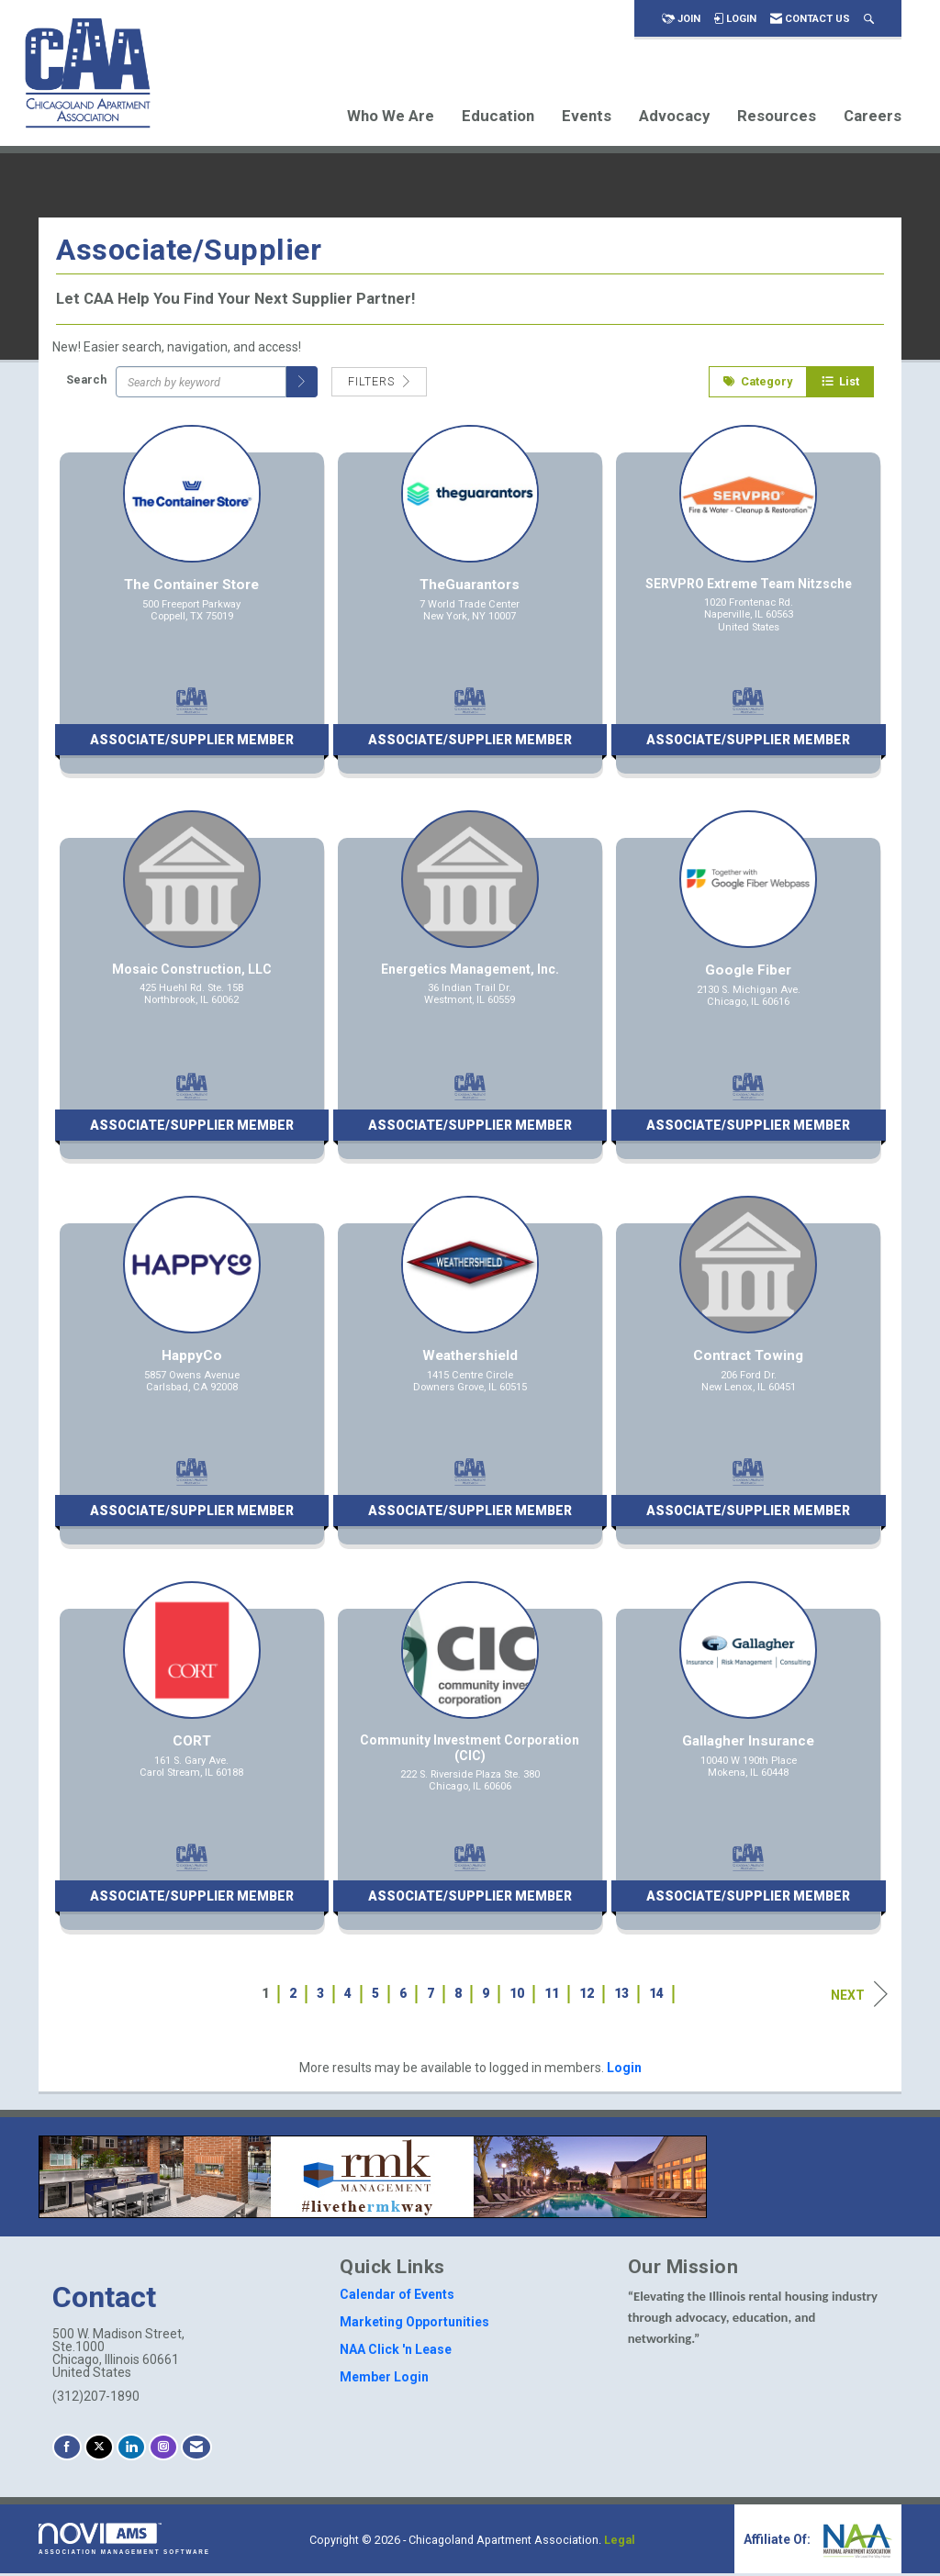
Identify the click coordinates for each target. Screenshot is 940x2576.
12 (586, 1996)
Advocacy (674, 115)
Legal (619, 2542)
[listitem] (191, 611)
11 (551, 1996)
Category (757, 384)
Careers (872, 115)
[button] (302, 384)
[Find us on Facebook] (67, 2450)
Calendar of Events (397, 2297)
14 (656, 1996)
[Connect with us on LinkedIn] (131, 2450)
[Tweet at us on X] (99, 2450)
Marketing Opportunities (414, 2324)
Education (498, 115)
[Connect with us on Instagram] (163, 2450)
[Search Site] (869, 19)
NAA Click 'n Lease (396, 2352)
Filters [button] (379, 384)
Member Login (384, 2379)
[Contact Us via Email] (196, 2450)
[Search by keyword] (201, 384)
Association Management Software (124, 2542)
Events (586, 115)
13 (621, 1996)
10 (516, 1996)
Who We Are (390, 115)
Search (86, 381)
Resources (776, 115)
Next (859, 1997)
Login (624, 2070)
